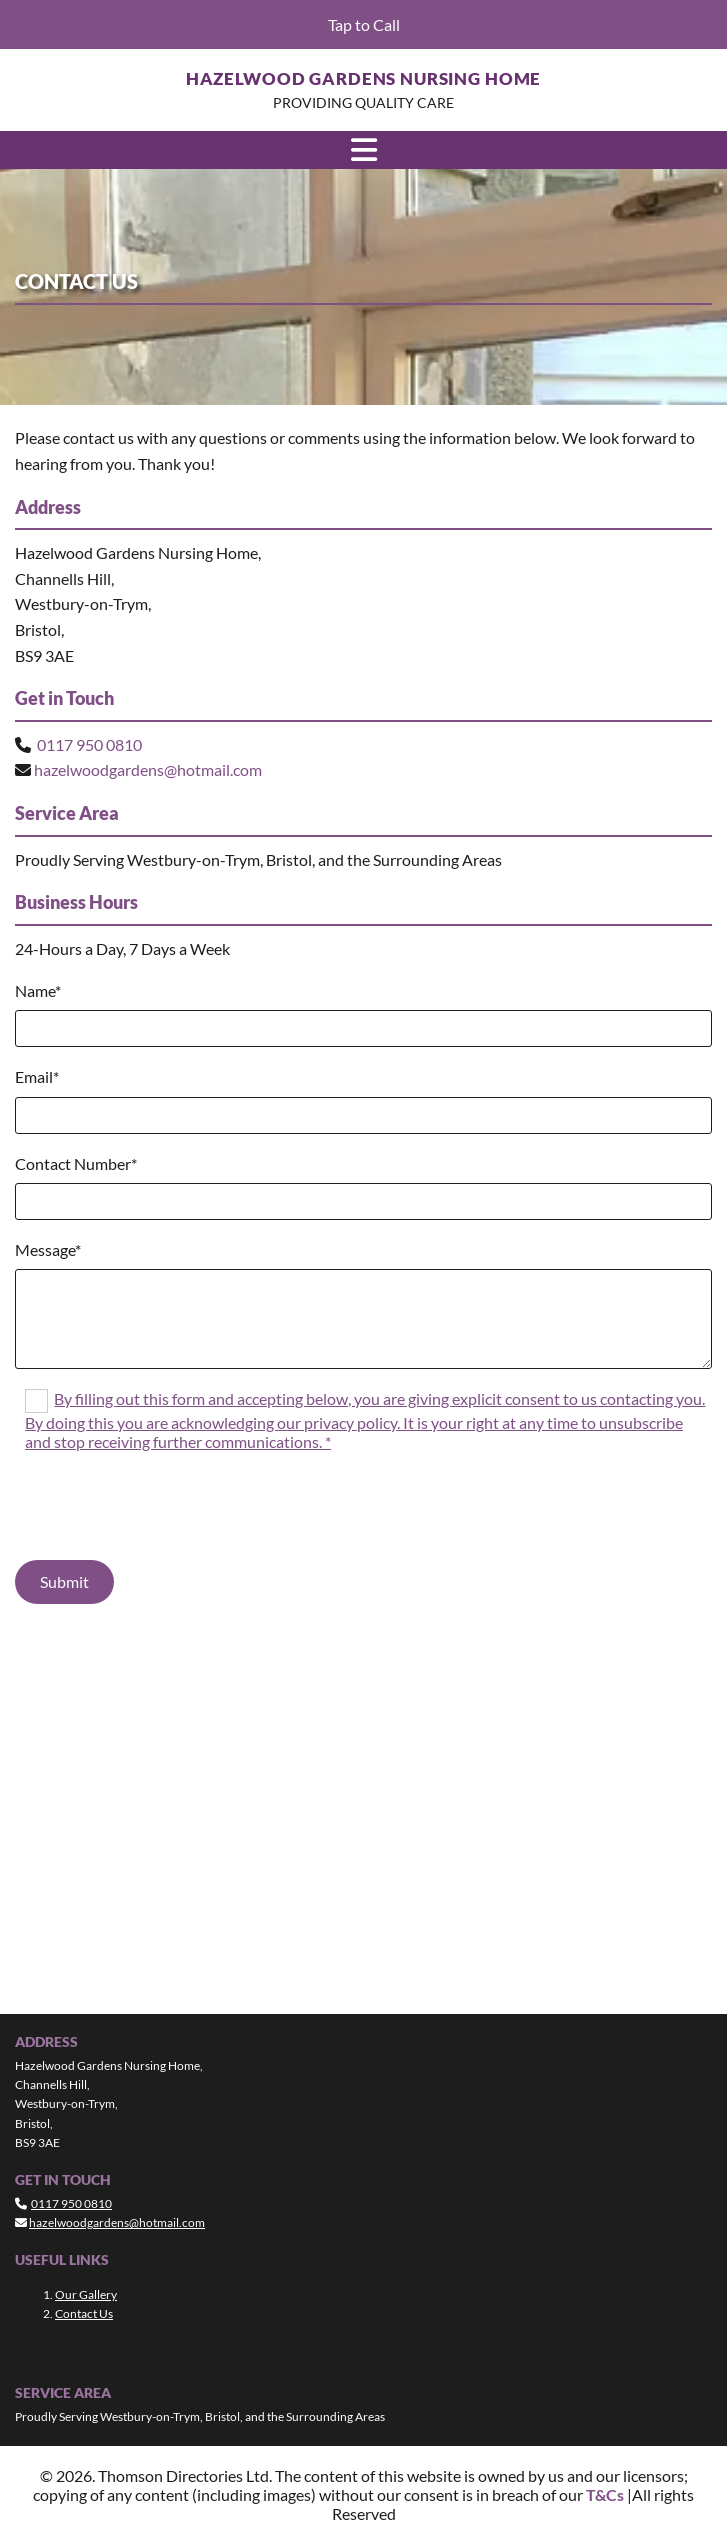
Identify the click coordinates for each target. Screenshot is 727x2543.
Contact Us (84, 2313)
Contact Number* (76, 1163)
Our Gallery (86, 2294)
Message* (48, 1249)
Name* (38, 990)
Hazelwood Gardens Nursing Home (364, 78)
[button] (363, 24)
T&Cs (605, 2494)
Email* (37, 1076)
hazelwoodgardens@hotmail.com (148, 769)
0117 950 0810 (89, 744)
